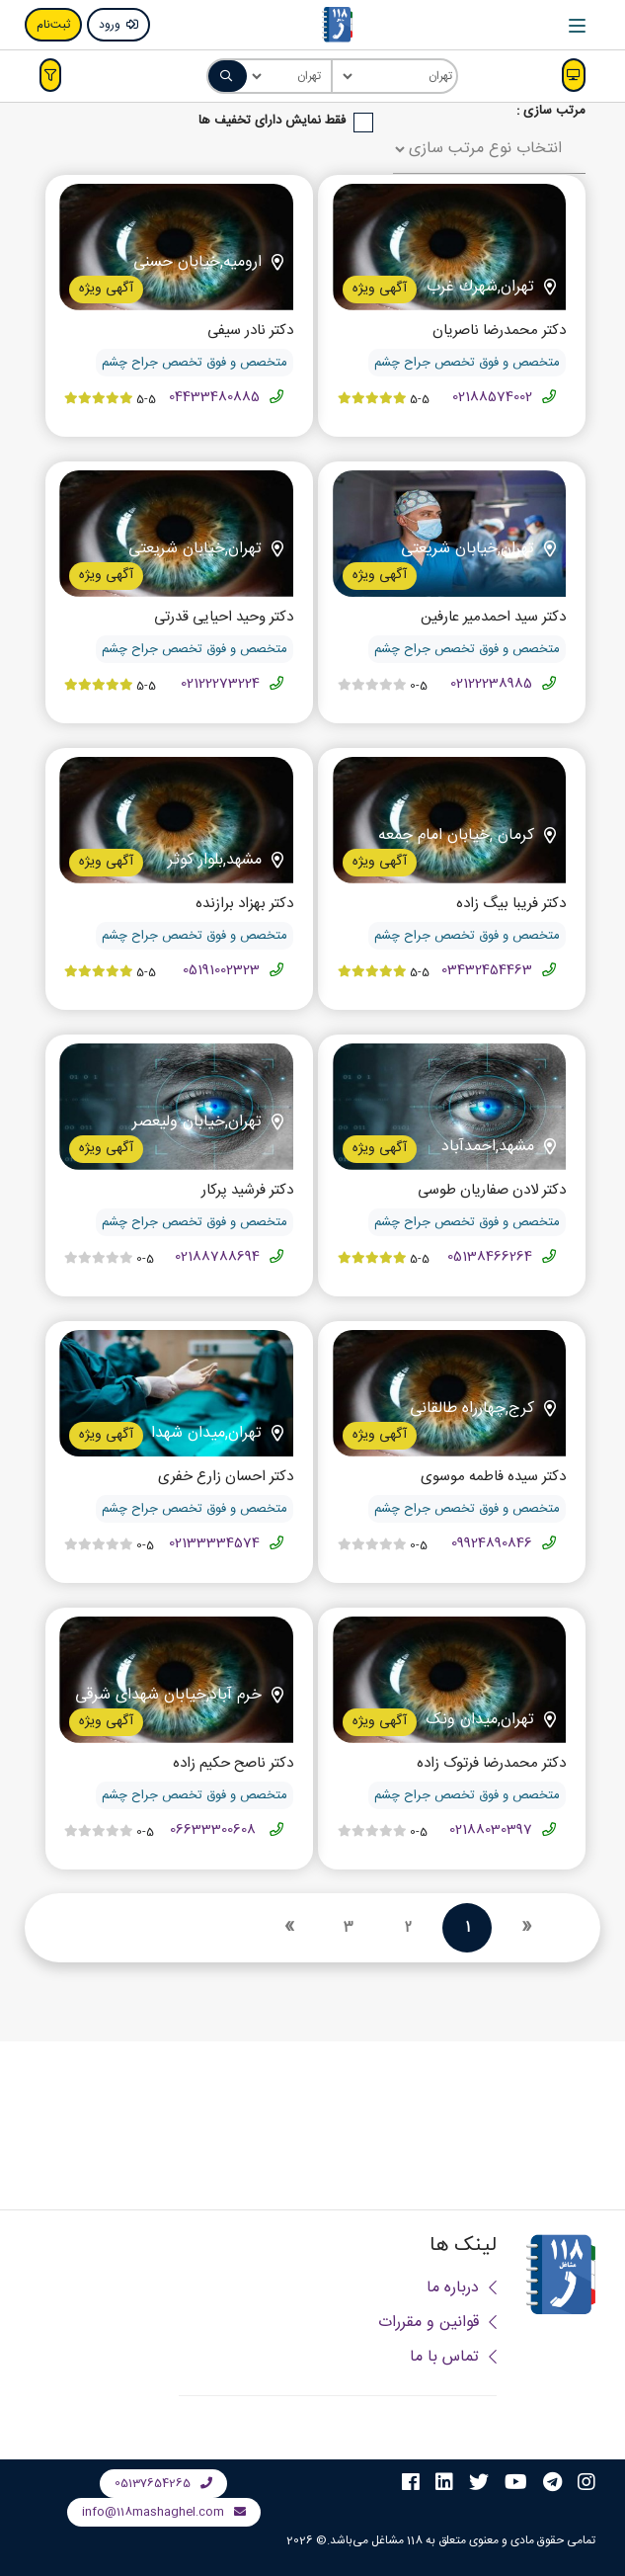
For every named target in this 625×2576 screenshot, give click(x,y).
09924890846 (491, 1543)
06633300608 (215, 1830)
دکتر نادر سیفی (250, 331)
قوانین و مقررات (437, 2322)
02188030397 (490, 1830)
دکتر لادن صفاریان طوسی (492, 1191)
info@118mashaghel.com (164, 2512)
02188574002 (492, 397)
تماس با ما (453, 2357)
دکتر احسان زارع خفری (225, 1477)
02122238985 (491, 684)
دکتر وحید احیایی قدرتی (223, 618)
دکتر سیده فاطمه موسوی (493, 1477)
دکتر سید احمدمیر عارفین (493, 618)
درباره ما (462, 2288)
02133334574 (214, 1543)
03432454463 (486, 970)
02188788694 (217, 1257)
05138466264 (489, 1257)
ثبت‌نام (53, 25)
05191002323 (221, 970)
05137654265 (163, 2483)
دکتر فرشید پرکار (247, 1191)
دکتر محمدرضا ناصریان (499, 331)
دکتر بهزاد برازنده (244, 904)
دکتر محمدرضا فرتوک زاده (491, 1764)
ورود (118, 25)
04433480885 (214, 397)
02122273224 (220, 684)
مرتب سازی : (551, 111)
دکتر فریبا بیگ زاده (511, 904)
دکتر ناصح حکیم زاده (233, 1764)
